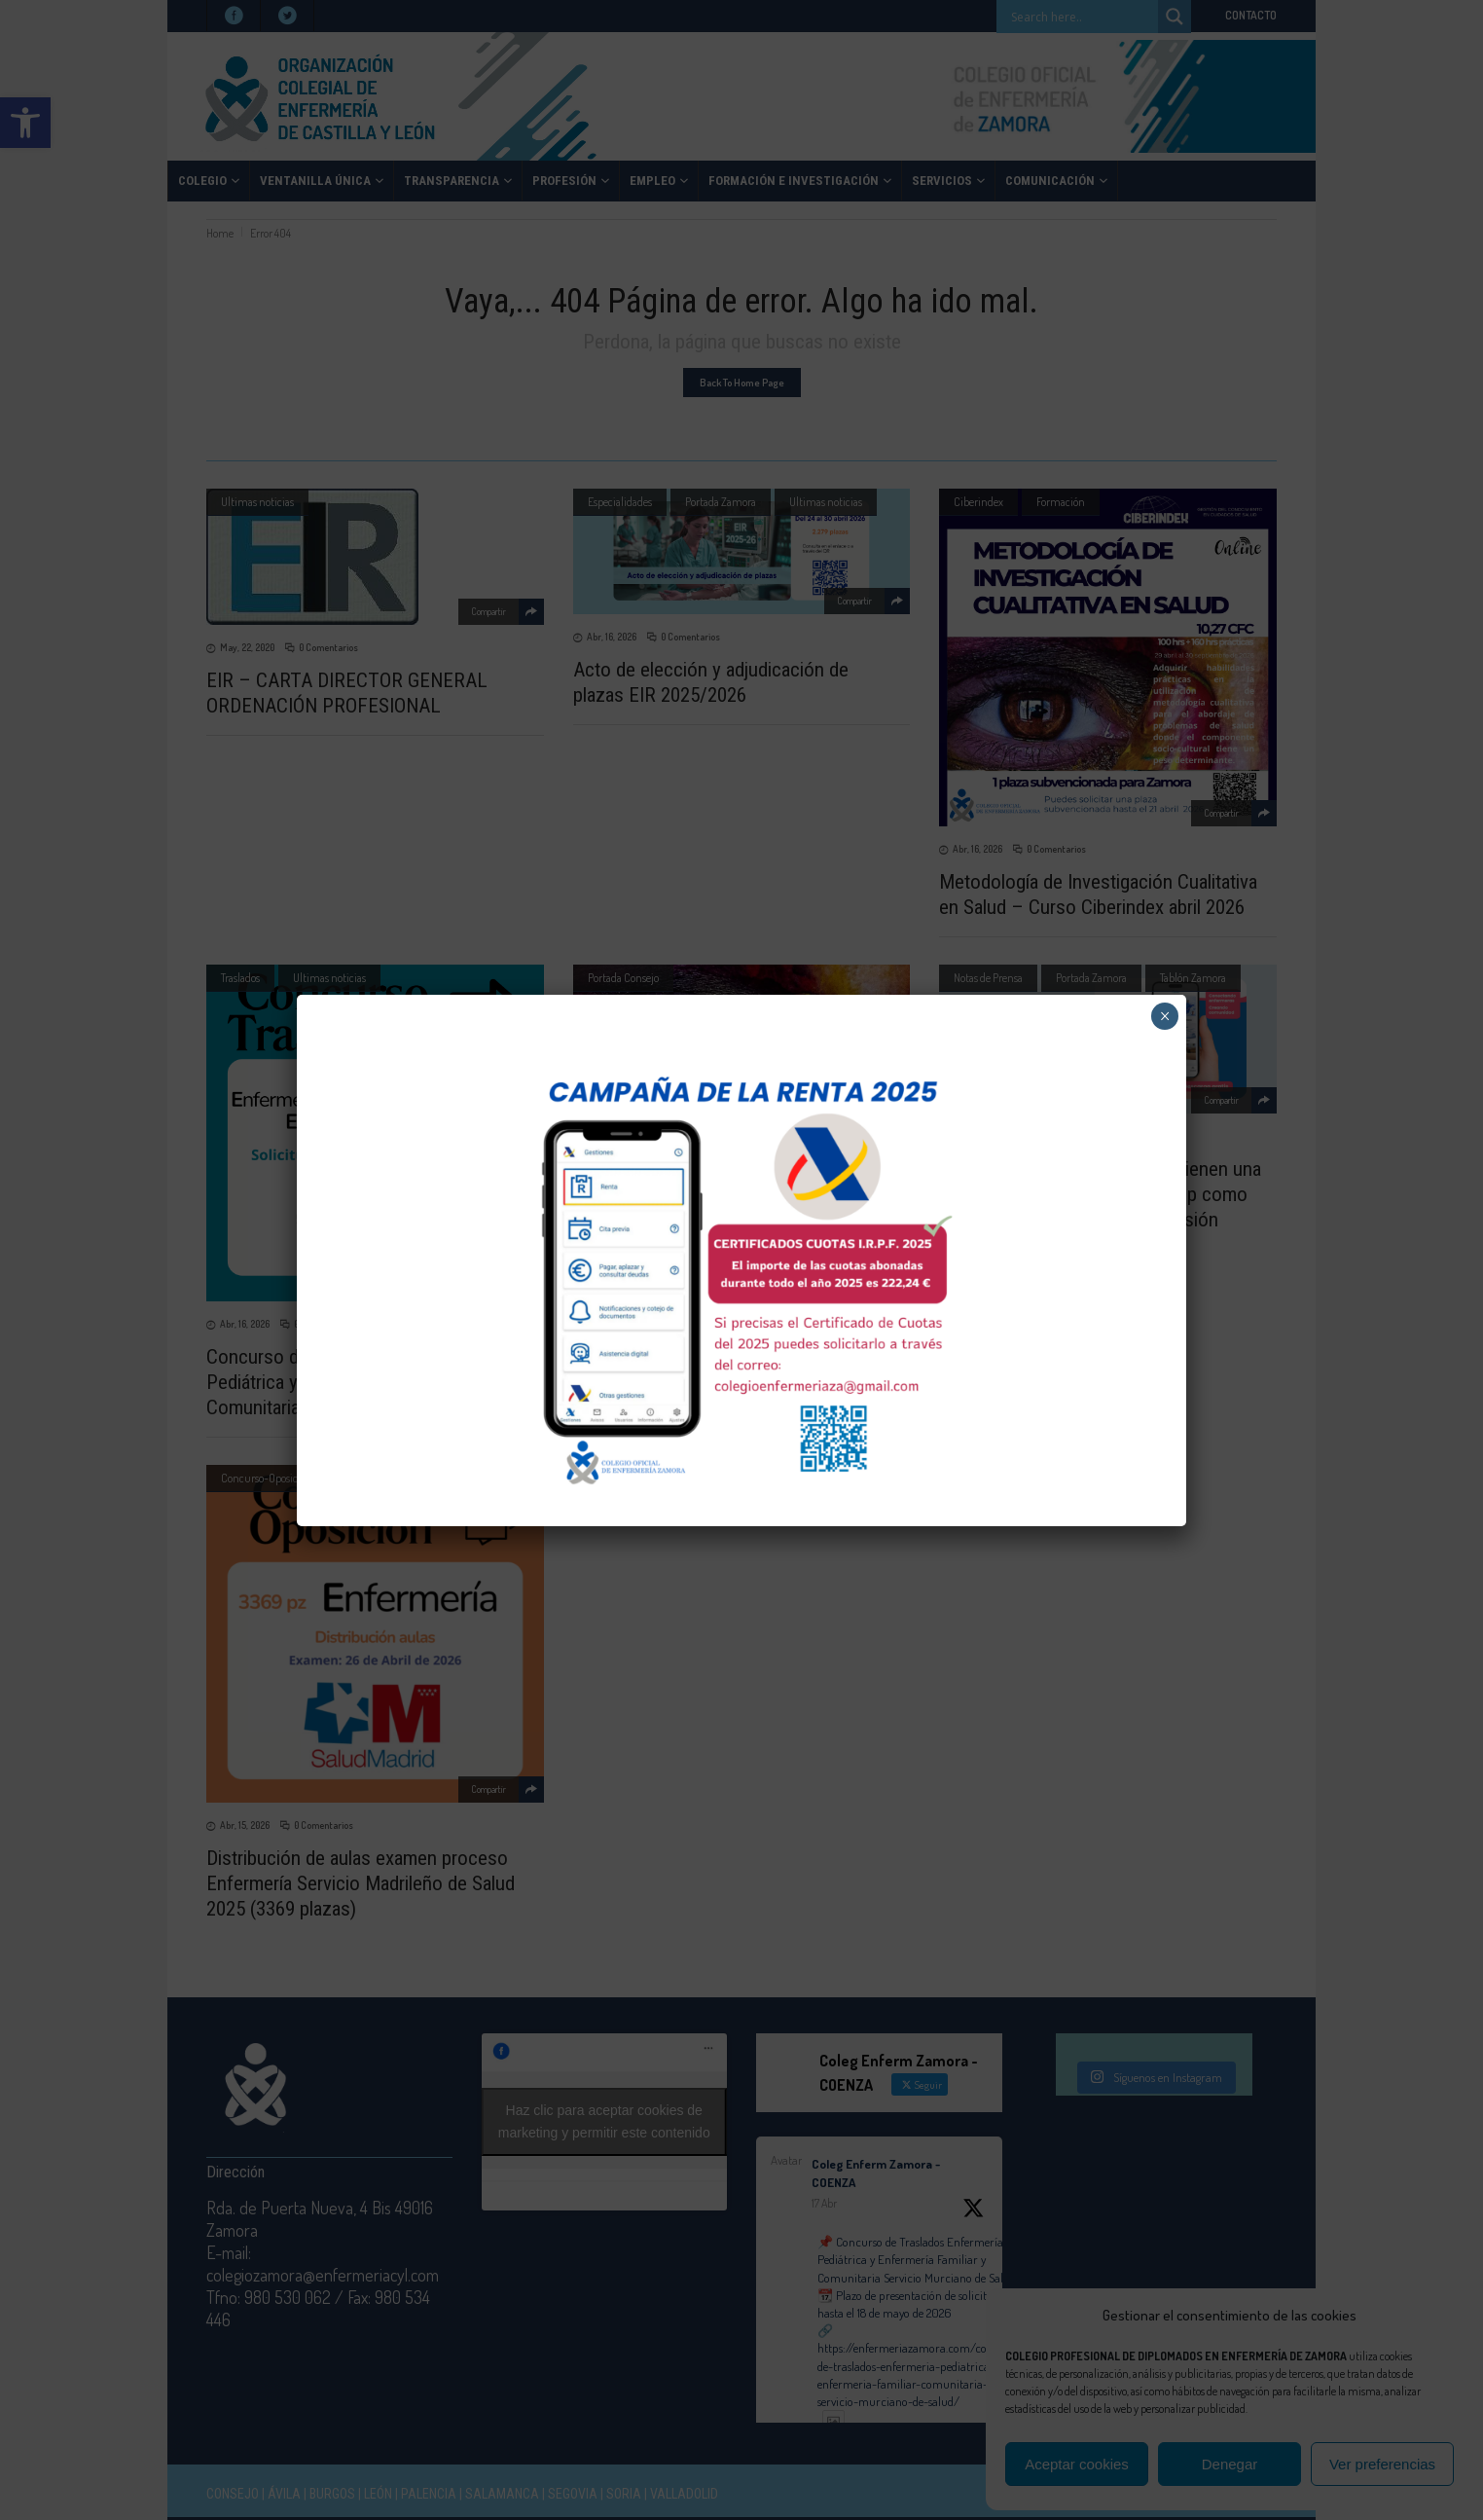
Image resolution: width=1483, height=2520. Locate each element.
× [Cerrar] (1165, 1016)
